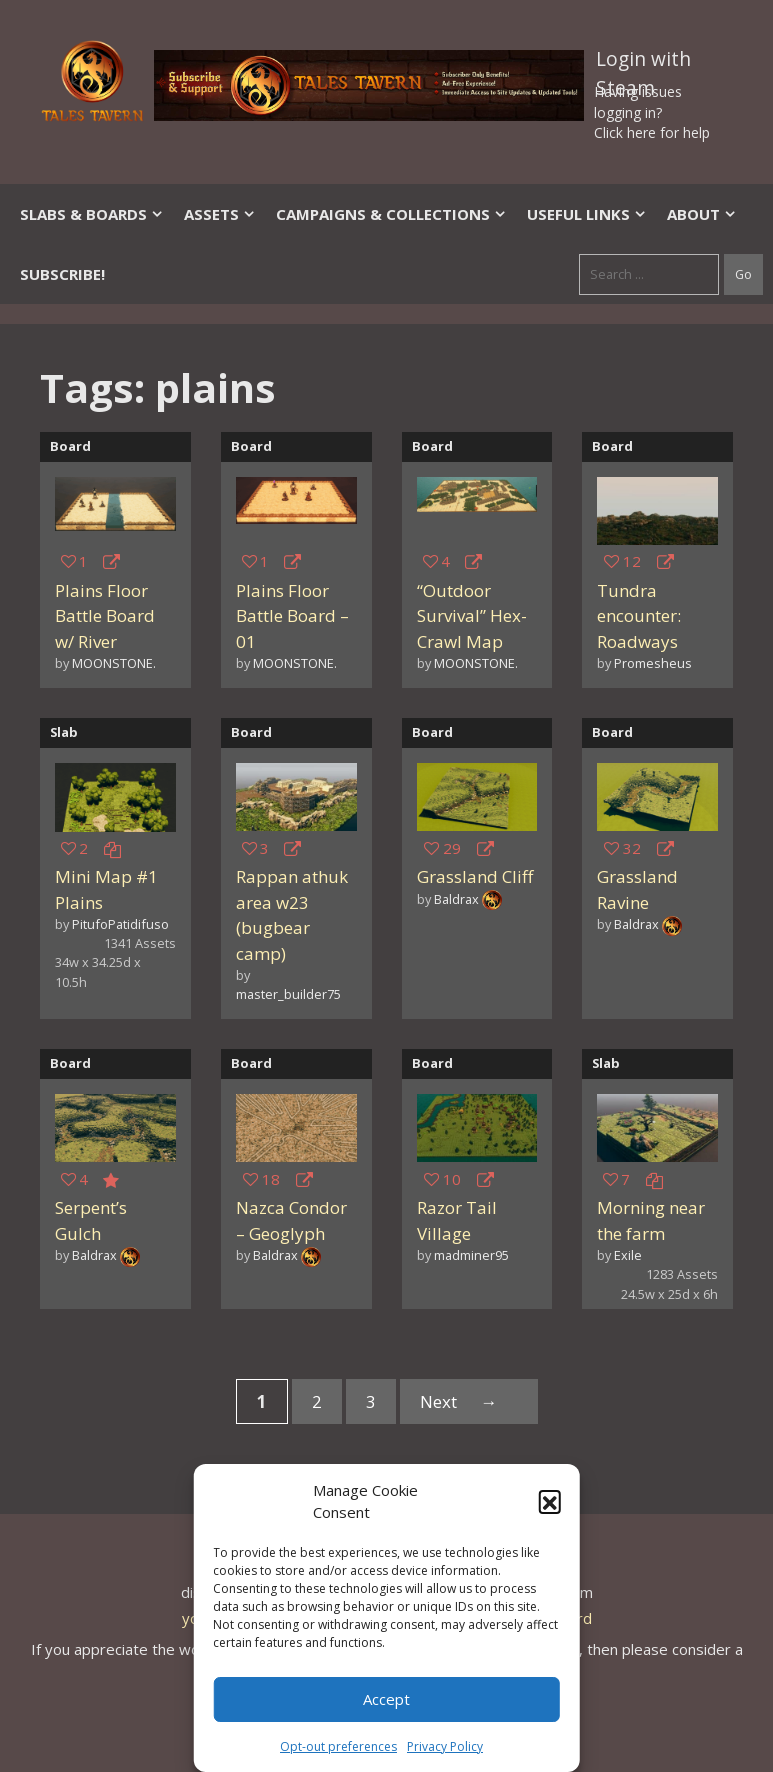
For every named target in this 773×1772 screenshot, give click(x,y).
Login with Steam (643, 63)
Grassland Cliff (475, 876)
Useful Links (587, 214)
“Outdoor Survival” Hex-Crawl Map (472, 616)
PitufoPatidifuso (120, 924)
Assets (220, 214)
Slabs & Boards (92, 214)
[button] (550, 1501)
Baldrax (456, 899)
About (702, 214)
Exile (628, 1255)
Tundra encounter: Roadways (639, 616)
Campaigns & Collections (391, 214)
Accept (386, 1699)
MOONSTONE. (114, 663)
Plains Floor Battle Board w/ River (105, 616)
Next (469, 1401)
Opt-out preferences (338, 1746)
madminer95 (471, 1255)
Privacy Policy (445, 1746)
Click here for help (652, 132)
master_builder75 (288, 994)
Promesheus (653, 663)
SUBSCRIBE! (62, 274)
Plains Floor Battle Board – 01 (292, 616)
